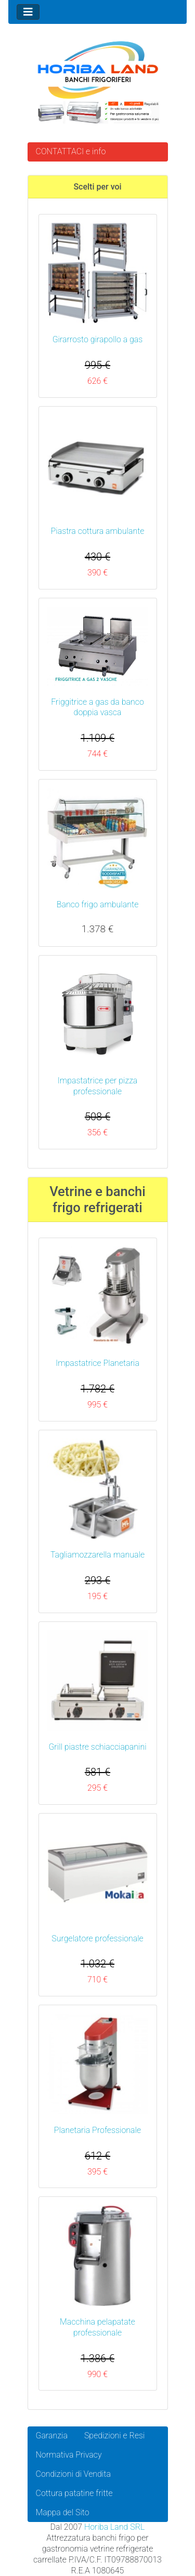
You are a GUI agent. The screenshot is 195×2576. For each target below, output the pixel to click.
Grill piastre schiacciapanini (97, 1747)
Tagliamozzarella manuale (97, 1555)
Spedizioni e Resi (114, 2435)
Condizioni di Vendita (73, 2474)
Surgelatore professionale (97, 1938)
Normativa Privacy (69, 2455)
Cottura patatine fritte (74, 2493)
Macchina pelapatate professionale (97, 2327)
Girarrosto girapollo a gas (98, 339)
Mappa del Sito (62, 2512)
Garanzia (52, 2435)
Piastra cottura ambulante (98, 531)
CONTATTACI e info (71, 151)
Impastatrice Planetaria (97, 1363)
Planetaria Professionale (97, 2130)
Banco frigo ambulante (98, 904)
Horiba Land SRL (114, 2527)
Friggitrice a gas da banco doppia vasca (97, 707)
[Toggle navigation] (28, 12)
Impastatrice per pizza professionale (98, 1086)
